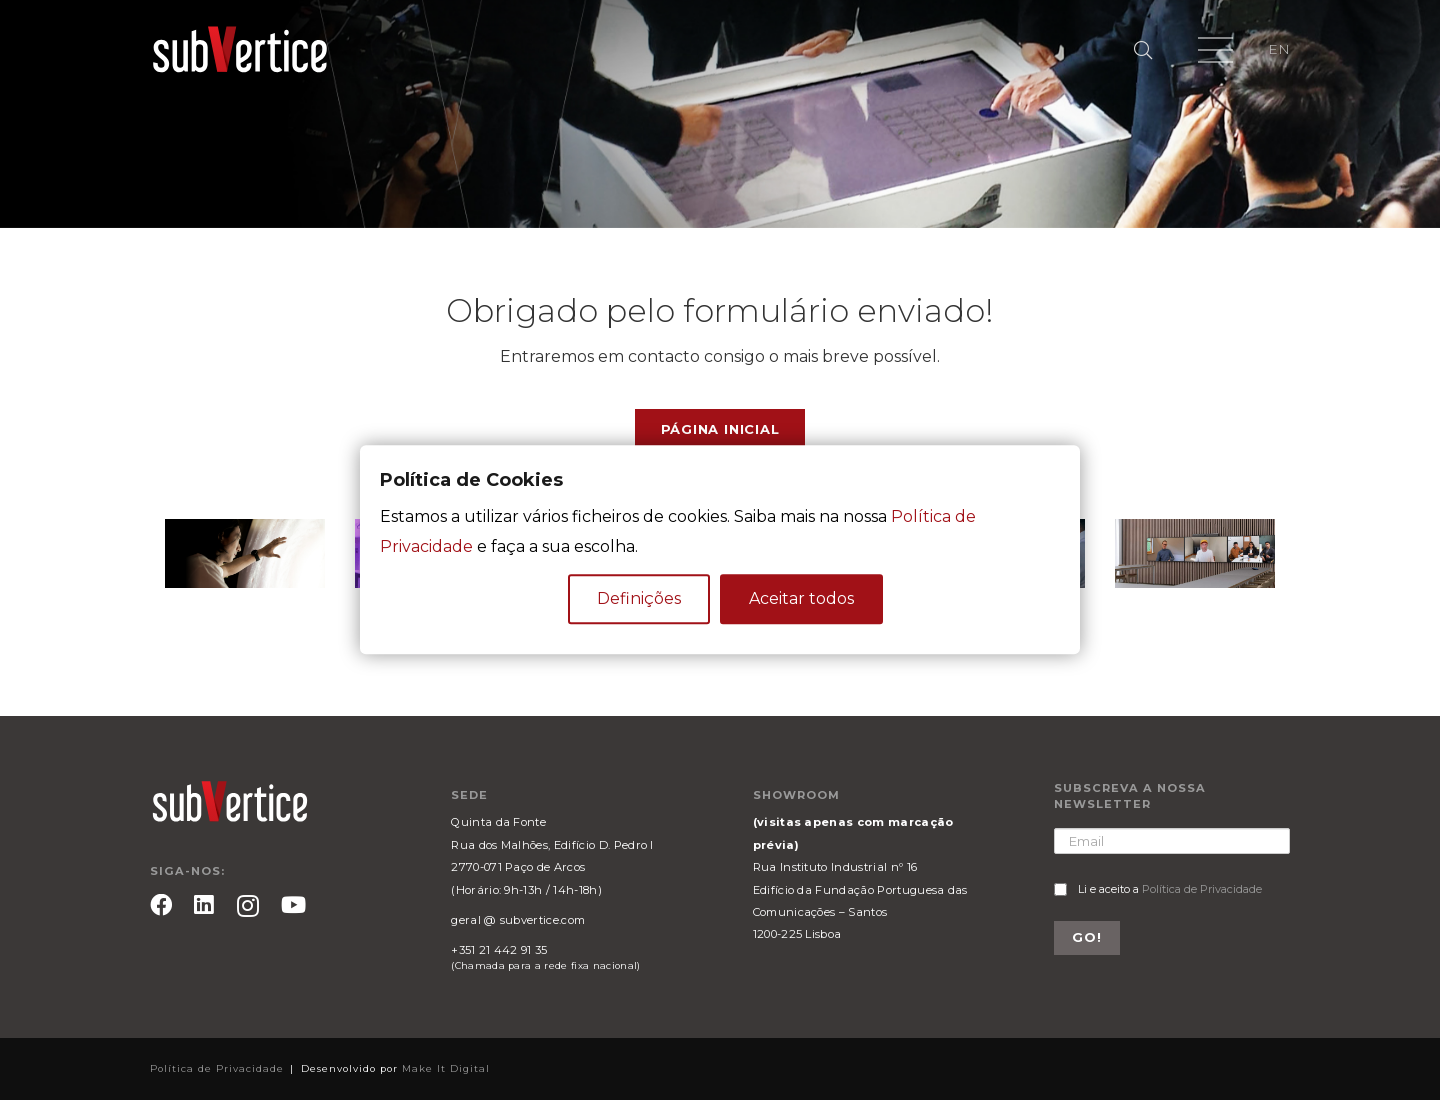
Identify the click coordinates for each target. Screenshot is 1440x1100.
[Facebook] (161, 905)
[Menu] (1215, 50)
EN (1279, 49)
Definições (639, 599)
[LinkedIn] (204, 905)
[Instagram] (248, 906)
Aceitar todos (801, 599)
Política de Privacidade (1202, 889)
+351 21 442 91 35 (499, 950)
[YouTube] (293, 905)
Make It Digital (446, 1068)
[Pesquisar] (1143, 50)
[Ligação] (240, 50)
